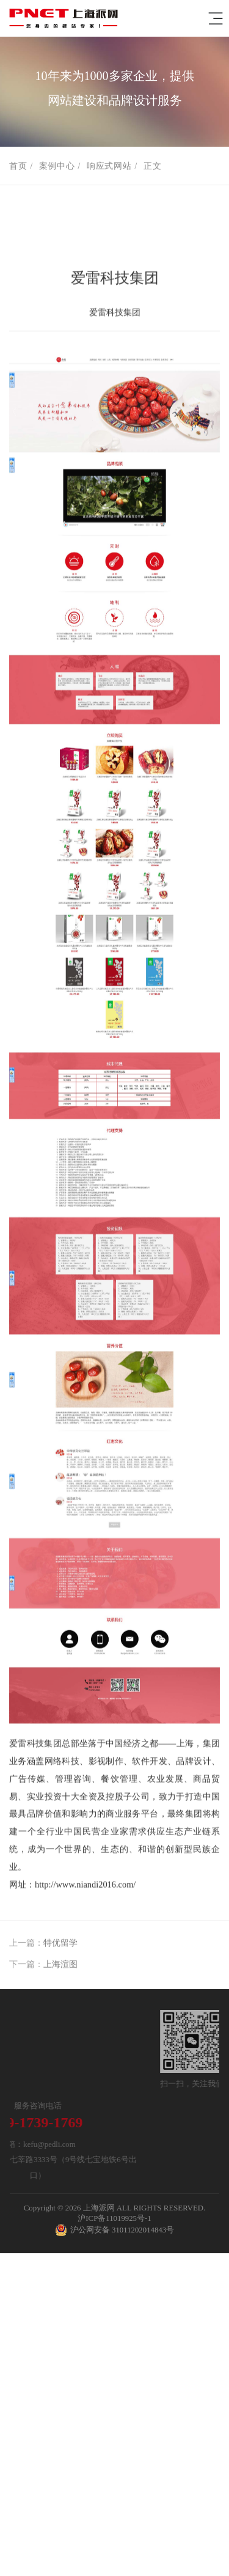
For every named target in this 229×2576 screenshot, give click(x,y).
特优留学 (60, 1952)
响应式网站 (109, 167)
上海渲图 (60, 1973)
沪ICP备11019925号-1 (114, 2218)
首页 (18, 167)
